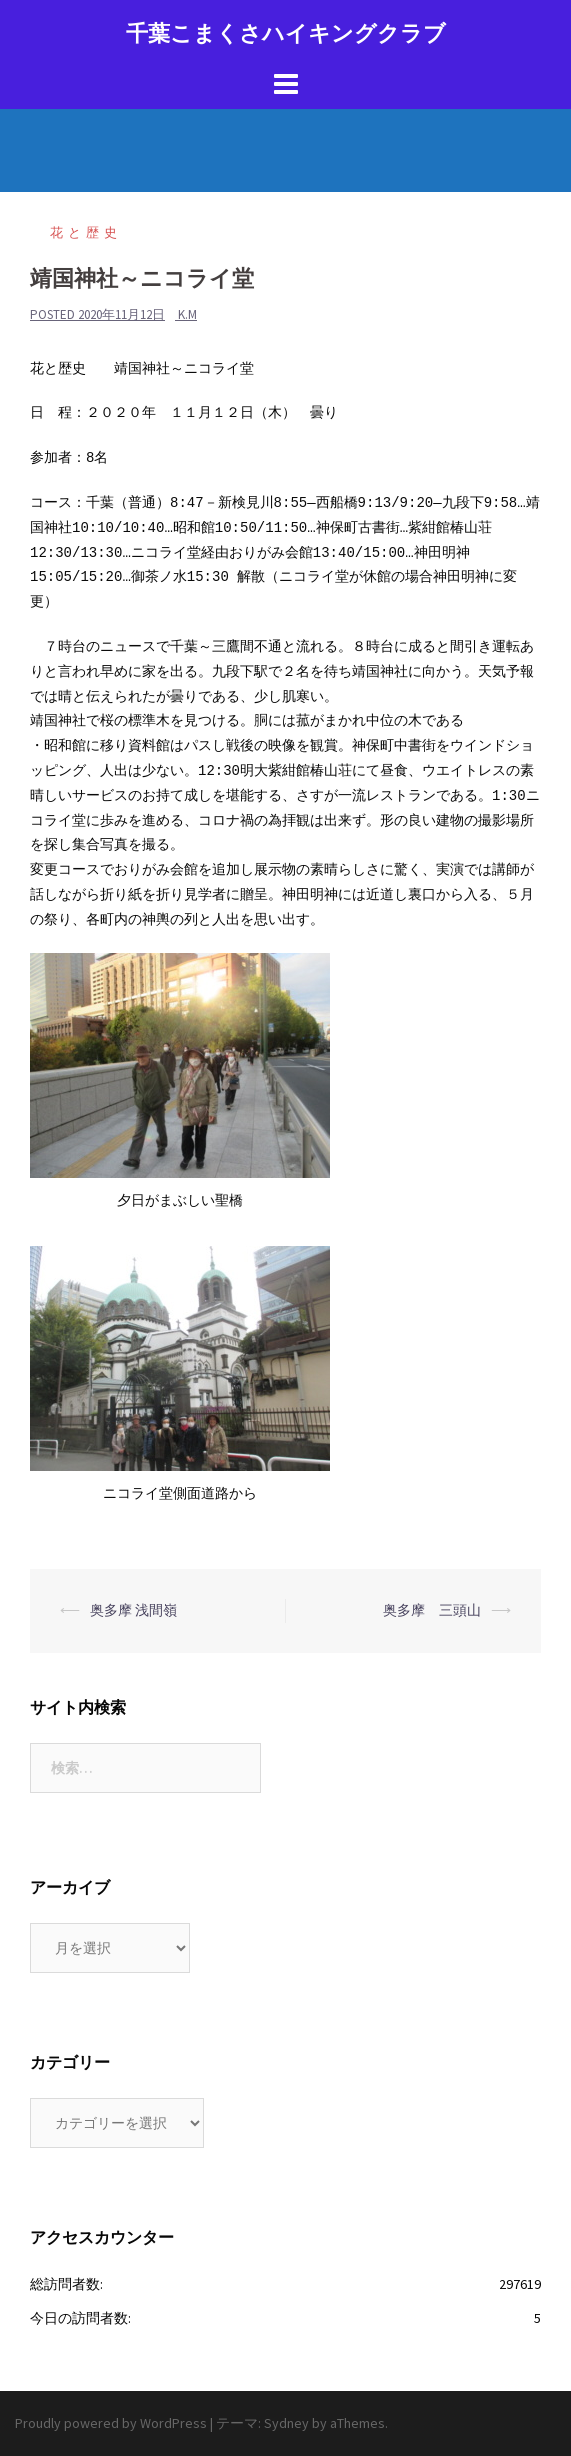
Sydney (286, 2423)
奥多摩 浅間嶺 (133, 1610)
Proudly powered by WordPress (111, 2423)
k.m (187, 314)
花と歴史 (86, 232)
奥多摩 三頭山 (432, 1610)
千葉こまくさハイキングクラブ (286, 33)
